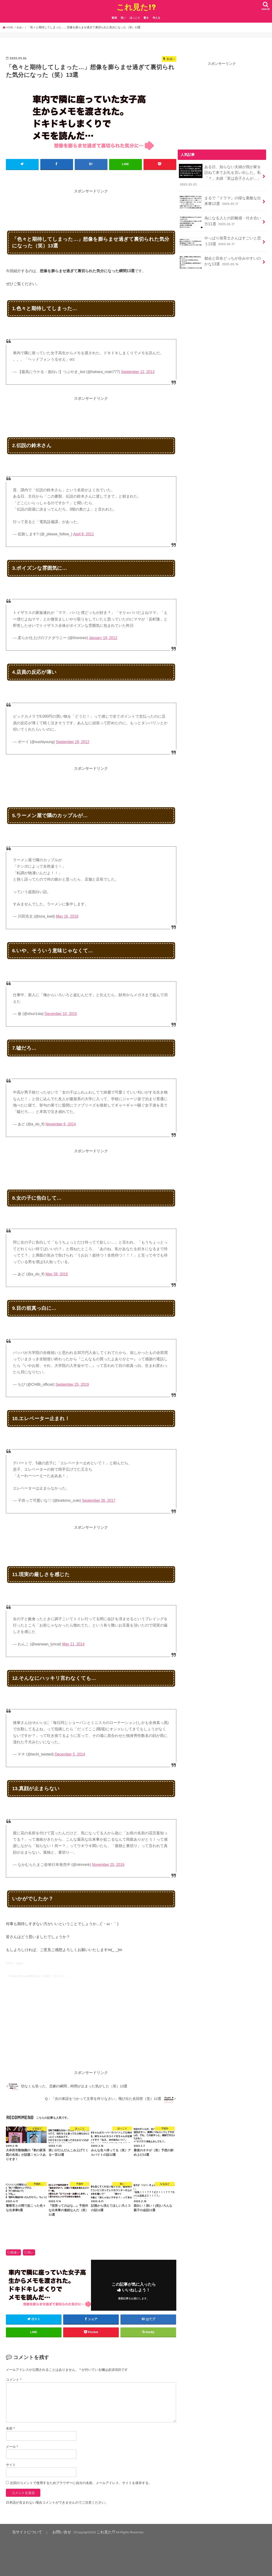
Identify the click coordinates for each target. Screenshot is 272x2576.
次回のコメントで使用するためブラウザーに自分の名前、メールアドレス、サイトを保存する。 (81, 2482)
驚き (146, 17)
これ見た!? (136, 7)
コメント (13, 2379)
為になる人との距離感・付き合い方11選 (219, 218)
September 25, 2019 (72, 1384)
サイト (11, 2464)
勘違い (15, 2252)
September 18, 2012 (72, 741)
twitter (19, 1962)
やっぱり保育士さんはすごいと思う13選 (219, 238)
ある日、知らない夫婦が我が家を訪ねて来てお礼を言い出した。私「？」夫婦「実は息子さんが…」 (219, 173)
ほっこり (135, 17)
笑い (123, 17)
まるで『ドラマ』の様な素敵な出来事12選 (219, 199)
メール (12, 2446)
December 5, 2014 (70, 1754)
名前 (10, 2428)
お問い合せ (51, 2531)
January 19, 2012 (103, 637)
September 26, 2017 (98, 1500)
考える (156, 17)
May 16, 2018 (67, 916)
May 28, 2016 (56, 1274)
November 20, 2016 (108, 1864)
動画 (114, 17)
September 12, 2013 (138, 371)
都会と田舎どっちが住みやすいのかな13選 (219, 257)
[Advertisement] (91, 204)
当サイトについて (23, 2531)
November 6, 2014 (60, 1124)
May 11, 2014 (73, 1644)
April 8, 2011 (83, 534)
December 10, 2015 (61, 1013)
